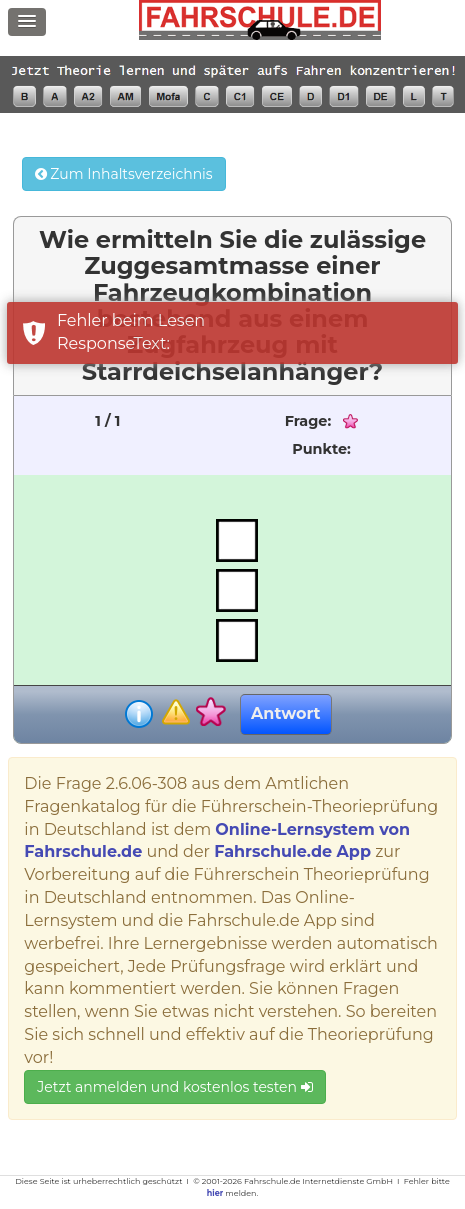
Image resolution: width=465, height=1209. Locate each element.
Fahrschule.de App (292, 851)
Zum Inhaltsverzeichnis (124, 174)
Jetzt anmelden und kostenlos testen (174, 1087)
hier (215, 1193)
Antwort (285, 713)
